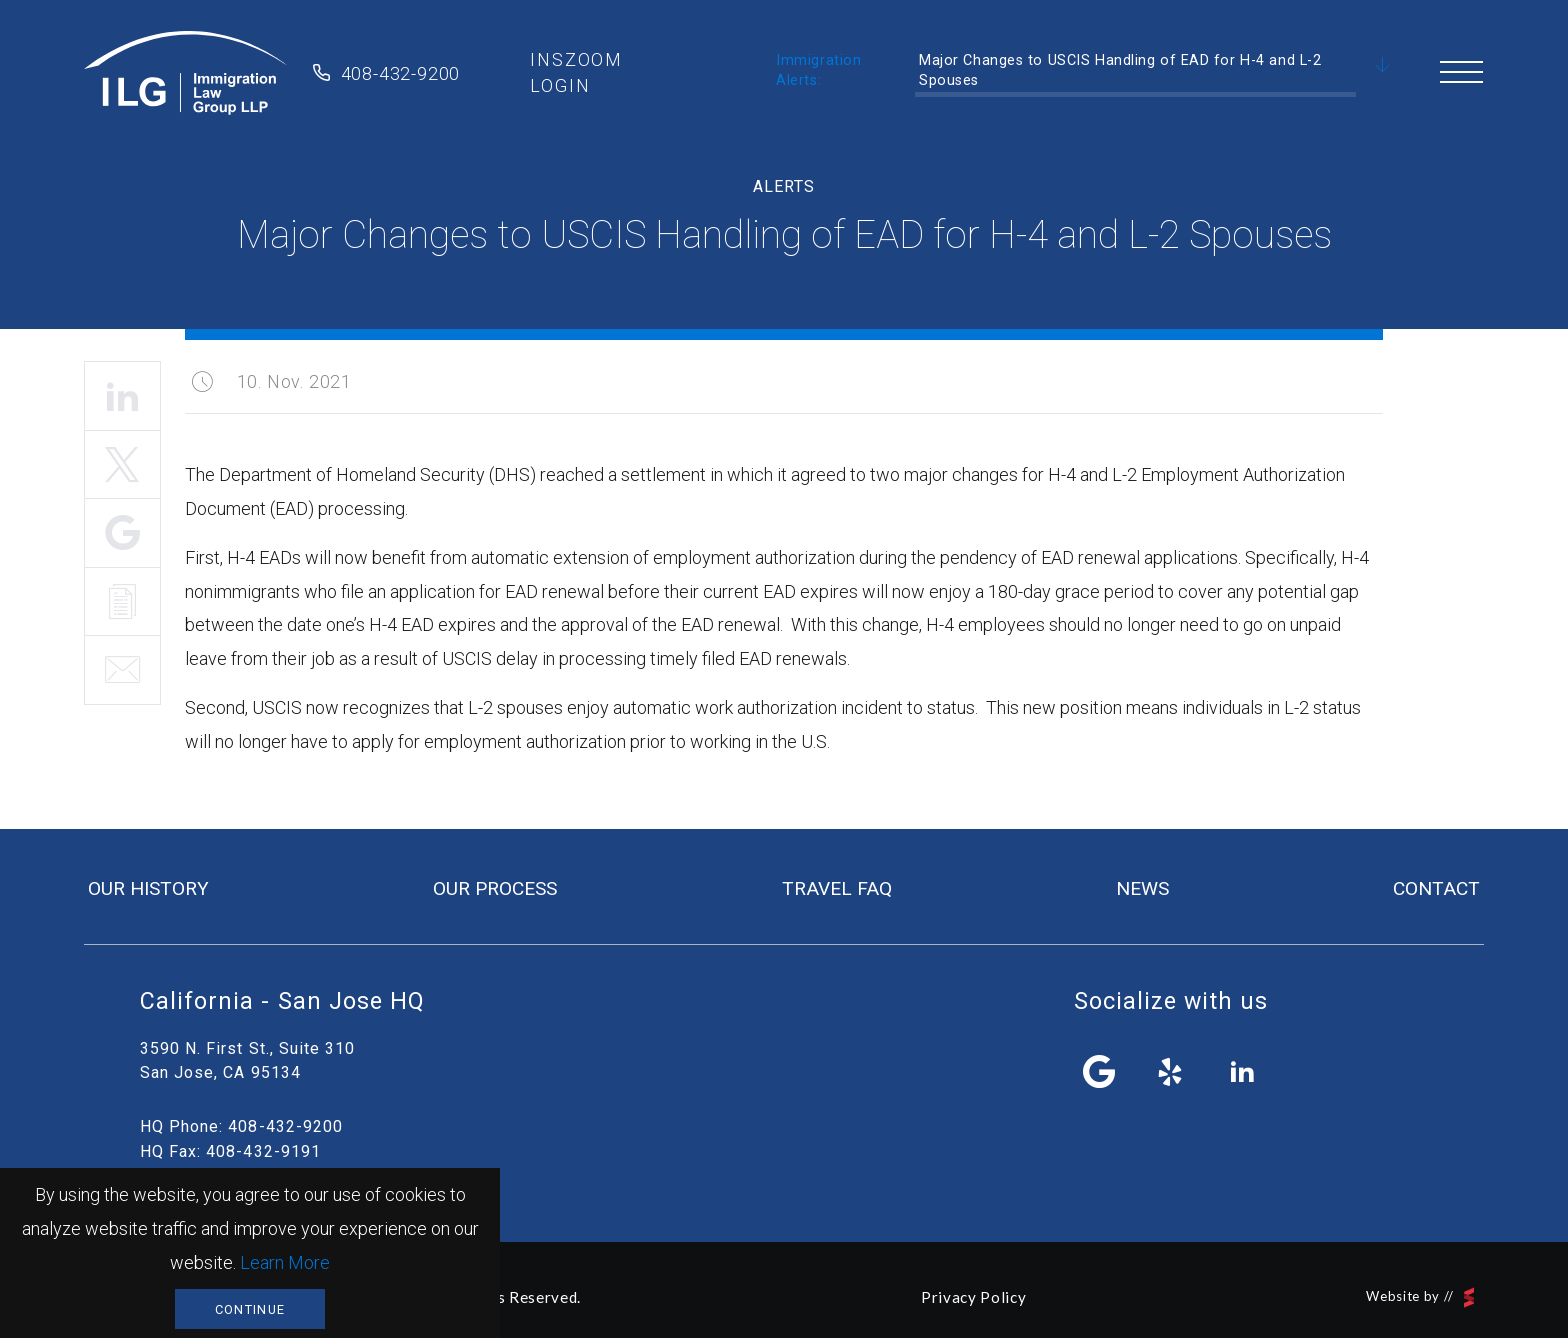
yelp (1171, 1072)
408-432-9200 (401, 73)
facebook (1100, 1072)
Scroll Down (1383, 66)
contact (1436, 888)
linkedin (1242, 1072)
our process (495, 888)
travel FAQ (837, 888)
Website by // (1420, 1297)
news (1142, 888)
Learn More (285, 1262)
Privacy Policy (973, 1297)
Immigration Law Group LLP (186, 73)
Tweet (122, 465)
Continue (250, 1309)
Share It (122, 533)
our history (148, 888)
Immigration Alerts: (818, 70)
